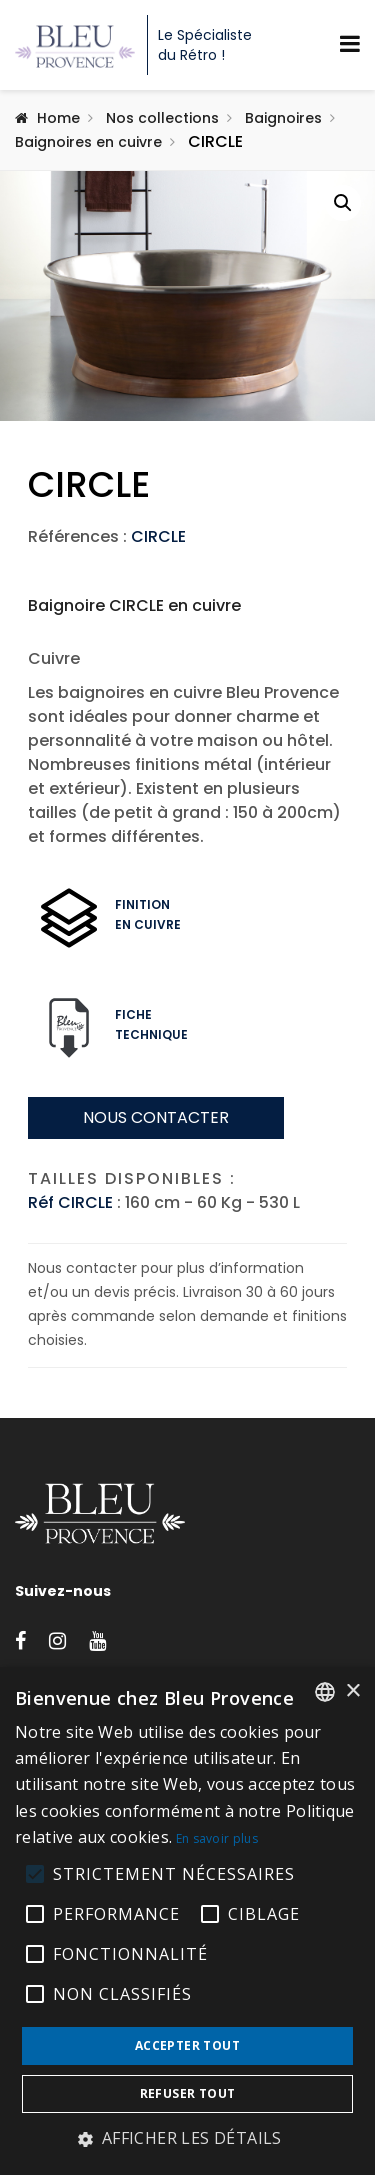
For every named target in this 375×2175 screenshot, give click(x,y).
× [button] (352, 1691)
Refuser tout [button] (188, 2093)
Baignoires (283, 118)
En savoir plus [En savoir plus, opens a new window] (217, 1838)
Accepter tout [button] (187, 2045)
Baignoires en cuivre (88, 142)
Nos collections (162, 118)
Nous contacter (156, 1193)
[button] (343, 203)
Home (58, 118)
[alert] (187, 1921)
